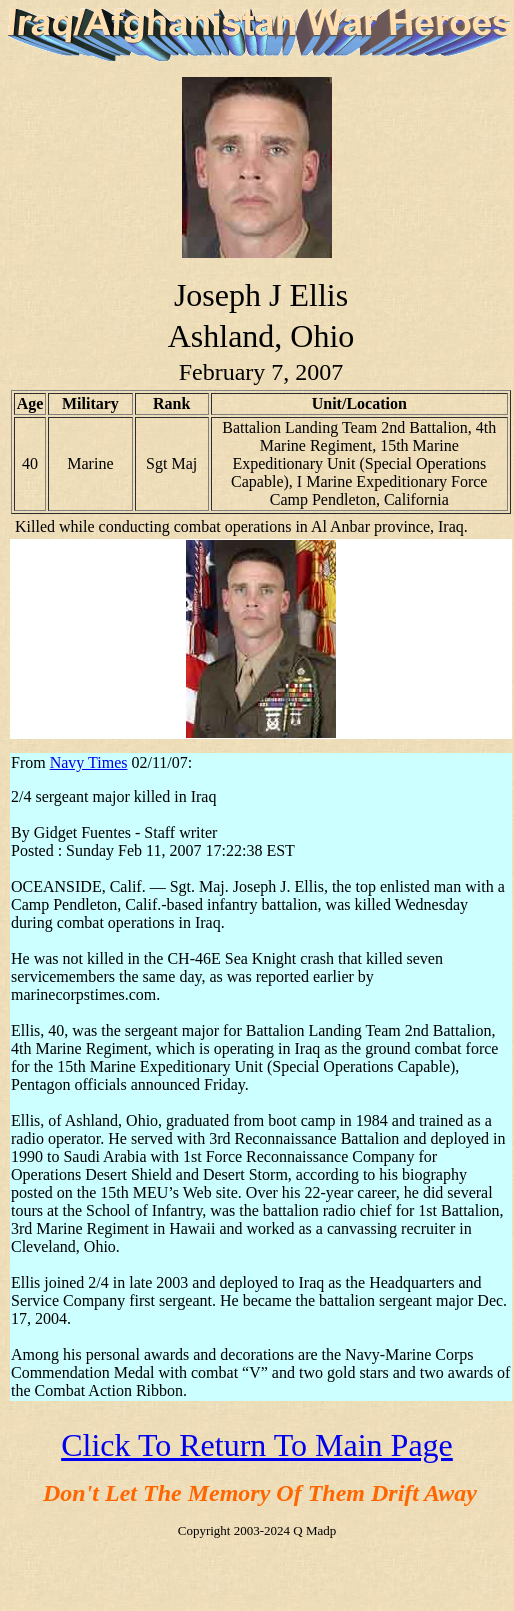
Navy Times (89, 762)
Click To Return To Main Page (257, 1445)
